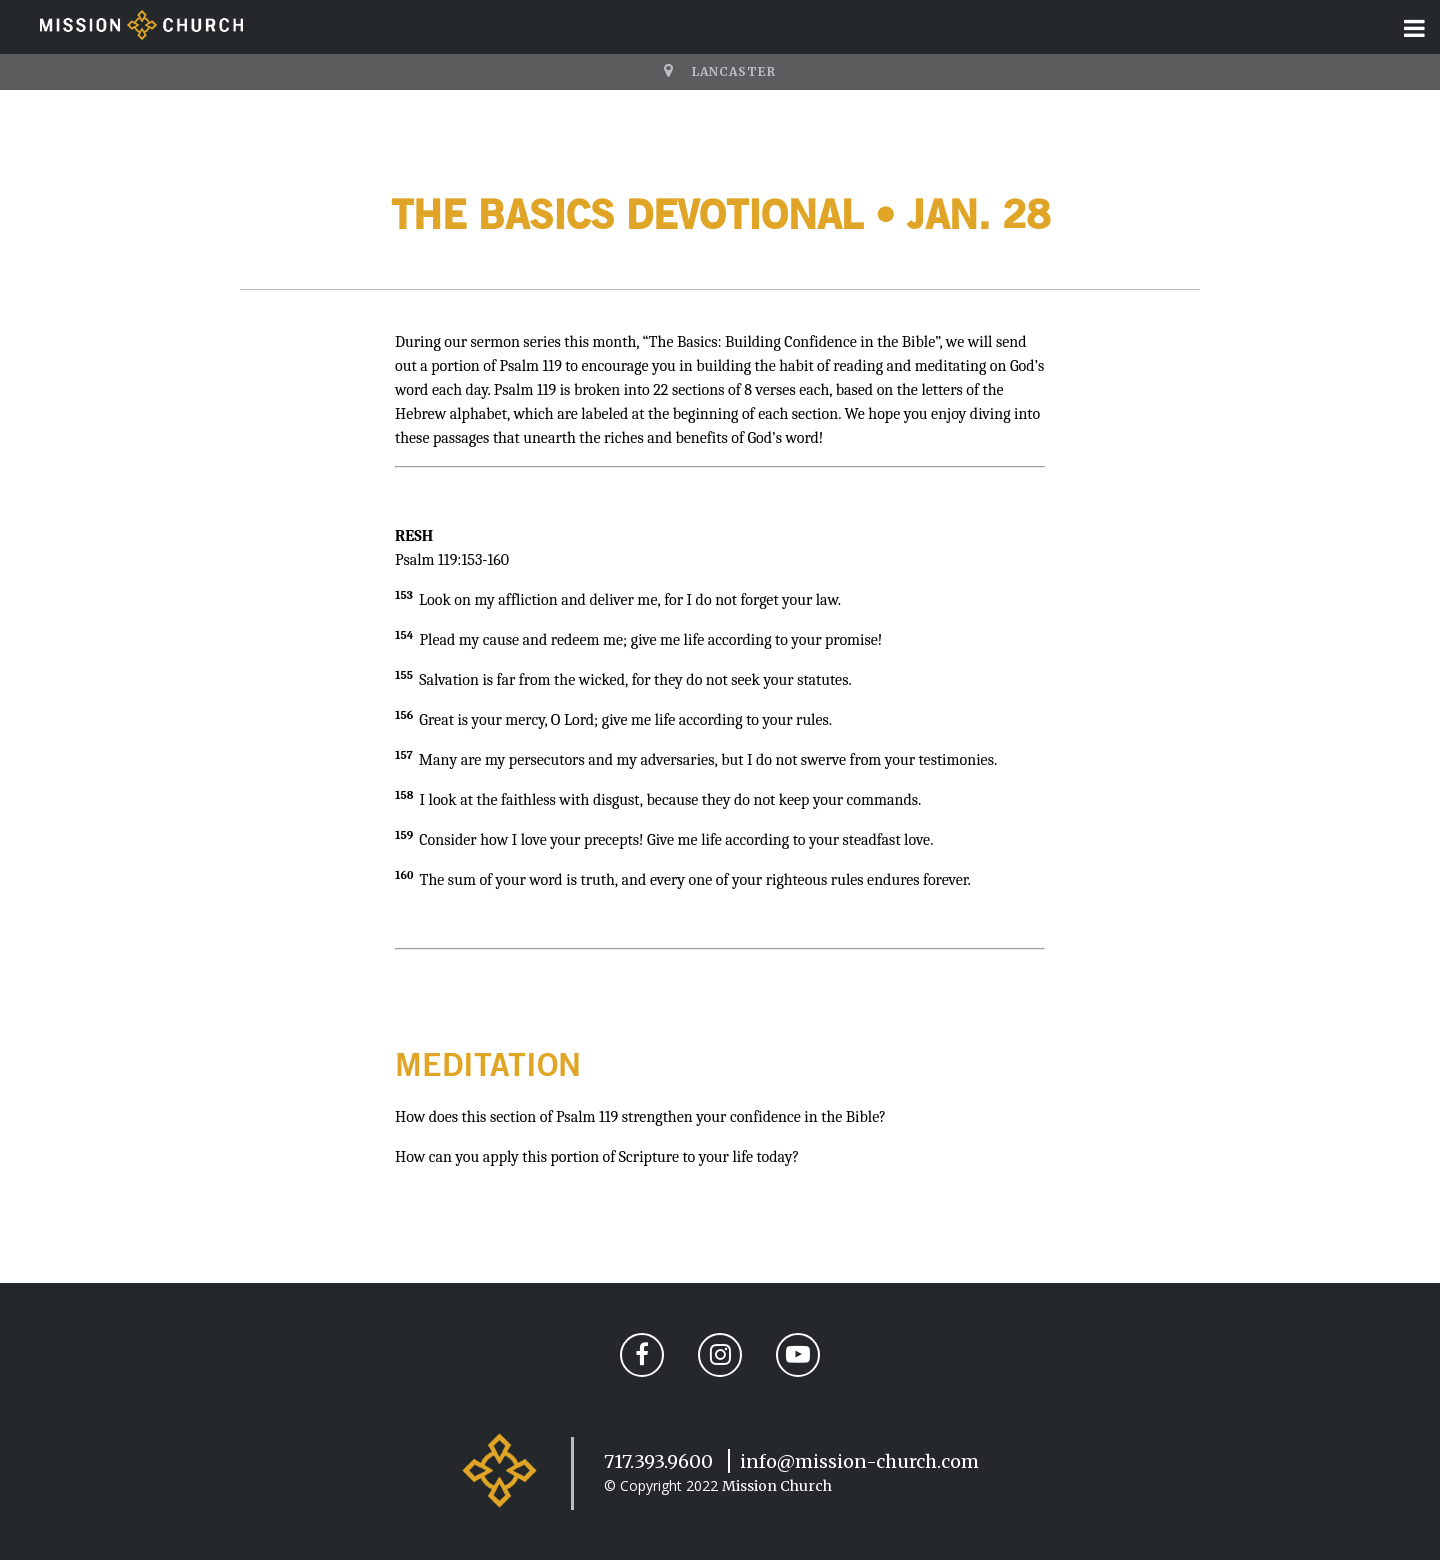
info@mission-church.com (859, 1461)
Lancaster (734, 71)
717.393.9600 (658, 1461)
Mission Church (777, 1486)
